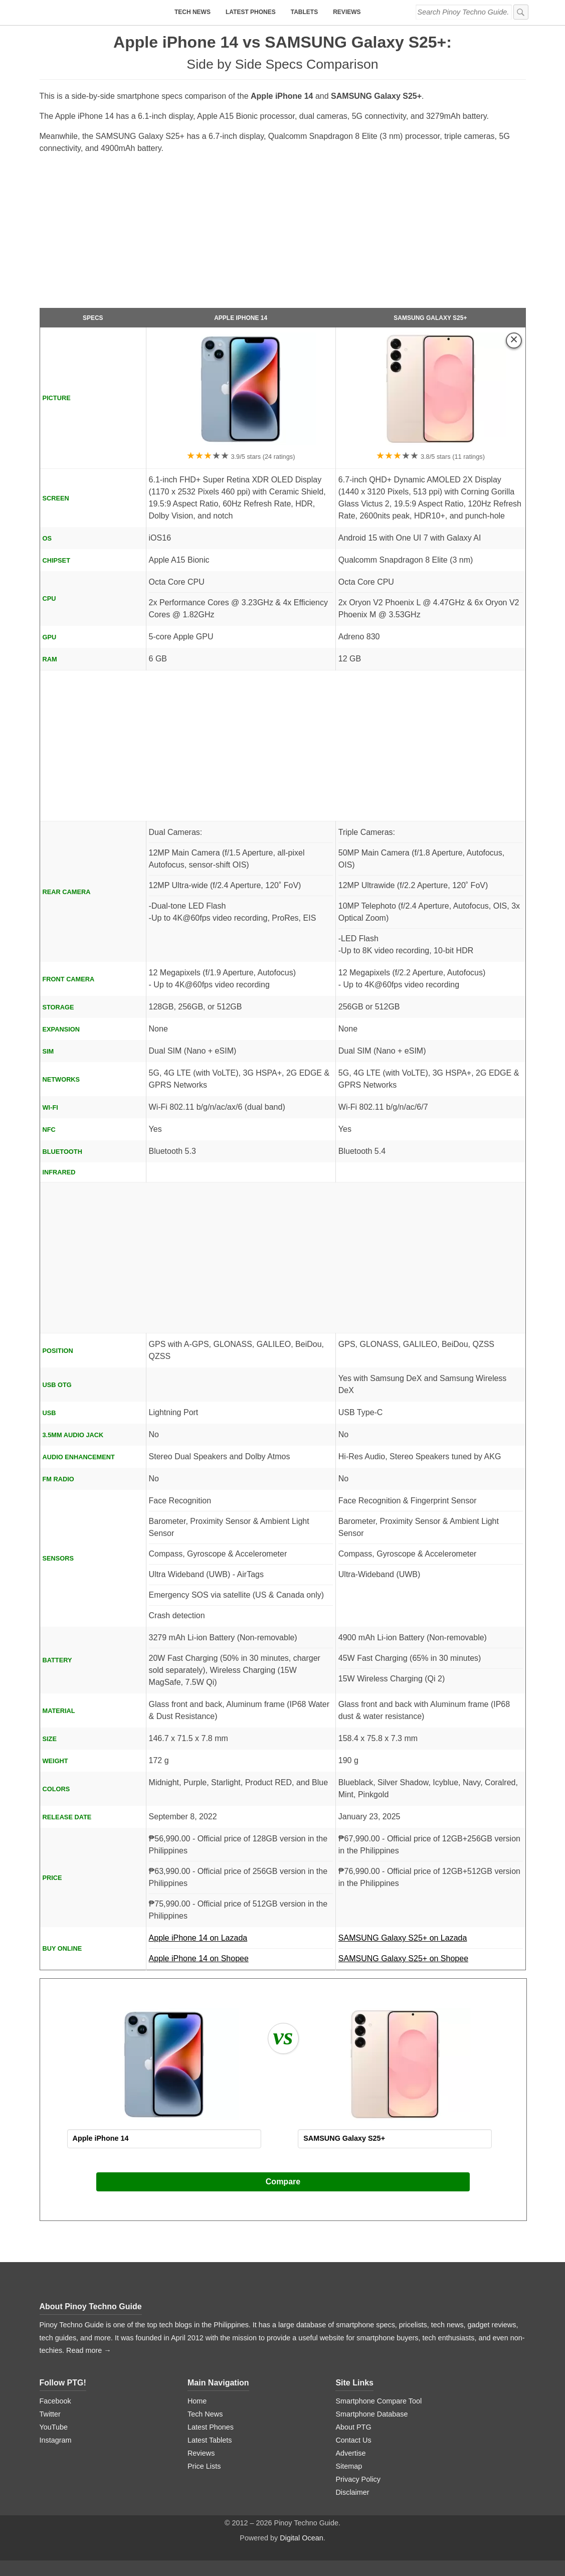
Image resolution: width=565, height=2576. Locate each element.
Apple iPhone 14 (240, 317)
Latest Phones (251, 12)
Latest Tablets (209, 2440)
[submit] (520, 12)
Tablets (304, 12)
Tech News (192, 12)
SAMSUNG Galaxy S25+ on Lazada (430, 1941)
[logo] (102, 12)
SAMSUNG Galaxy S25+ (430, 317)
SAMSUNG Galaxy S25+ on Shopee (403, 1958)
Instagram (56, 2440)
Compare (283, 2181)
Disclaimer (352, 2492)
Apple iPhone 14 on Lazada (241, 1941)
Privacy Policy (358, 2479)
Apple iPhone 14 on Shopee (199, 1958)
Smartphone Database (371, 2414)
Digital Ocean (301, 2538)
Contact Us (353, 2440)
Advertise (350, 2453)
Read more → (88, 2350)
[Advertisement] (283, 235)
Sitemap (348, 2466)
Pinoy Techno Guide (103, 2306)
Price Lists (204, 2466)
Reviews (346, 12)
